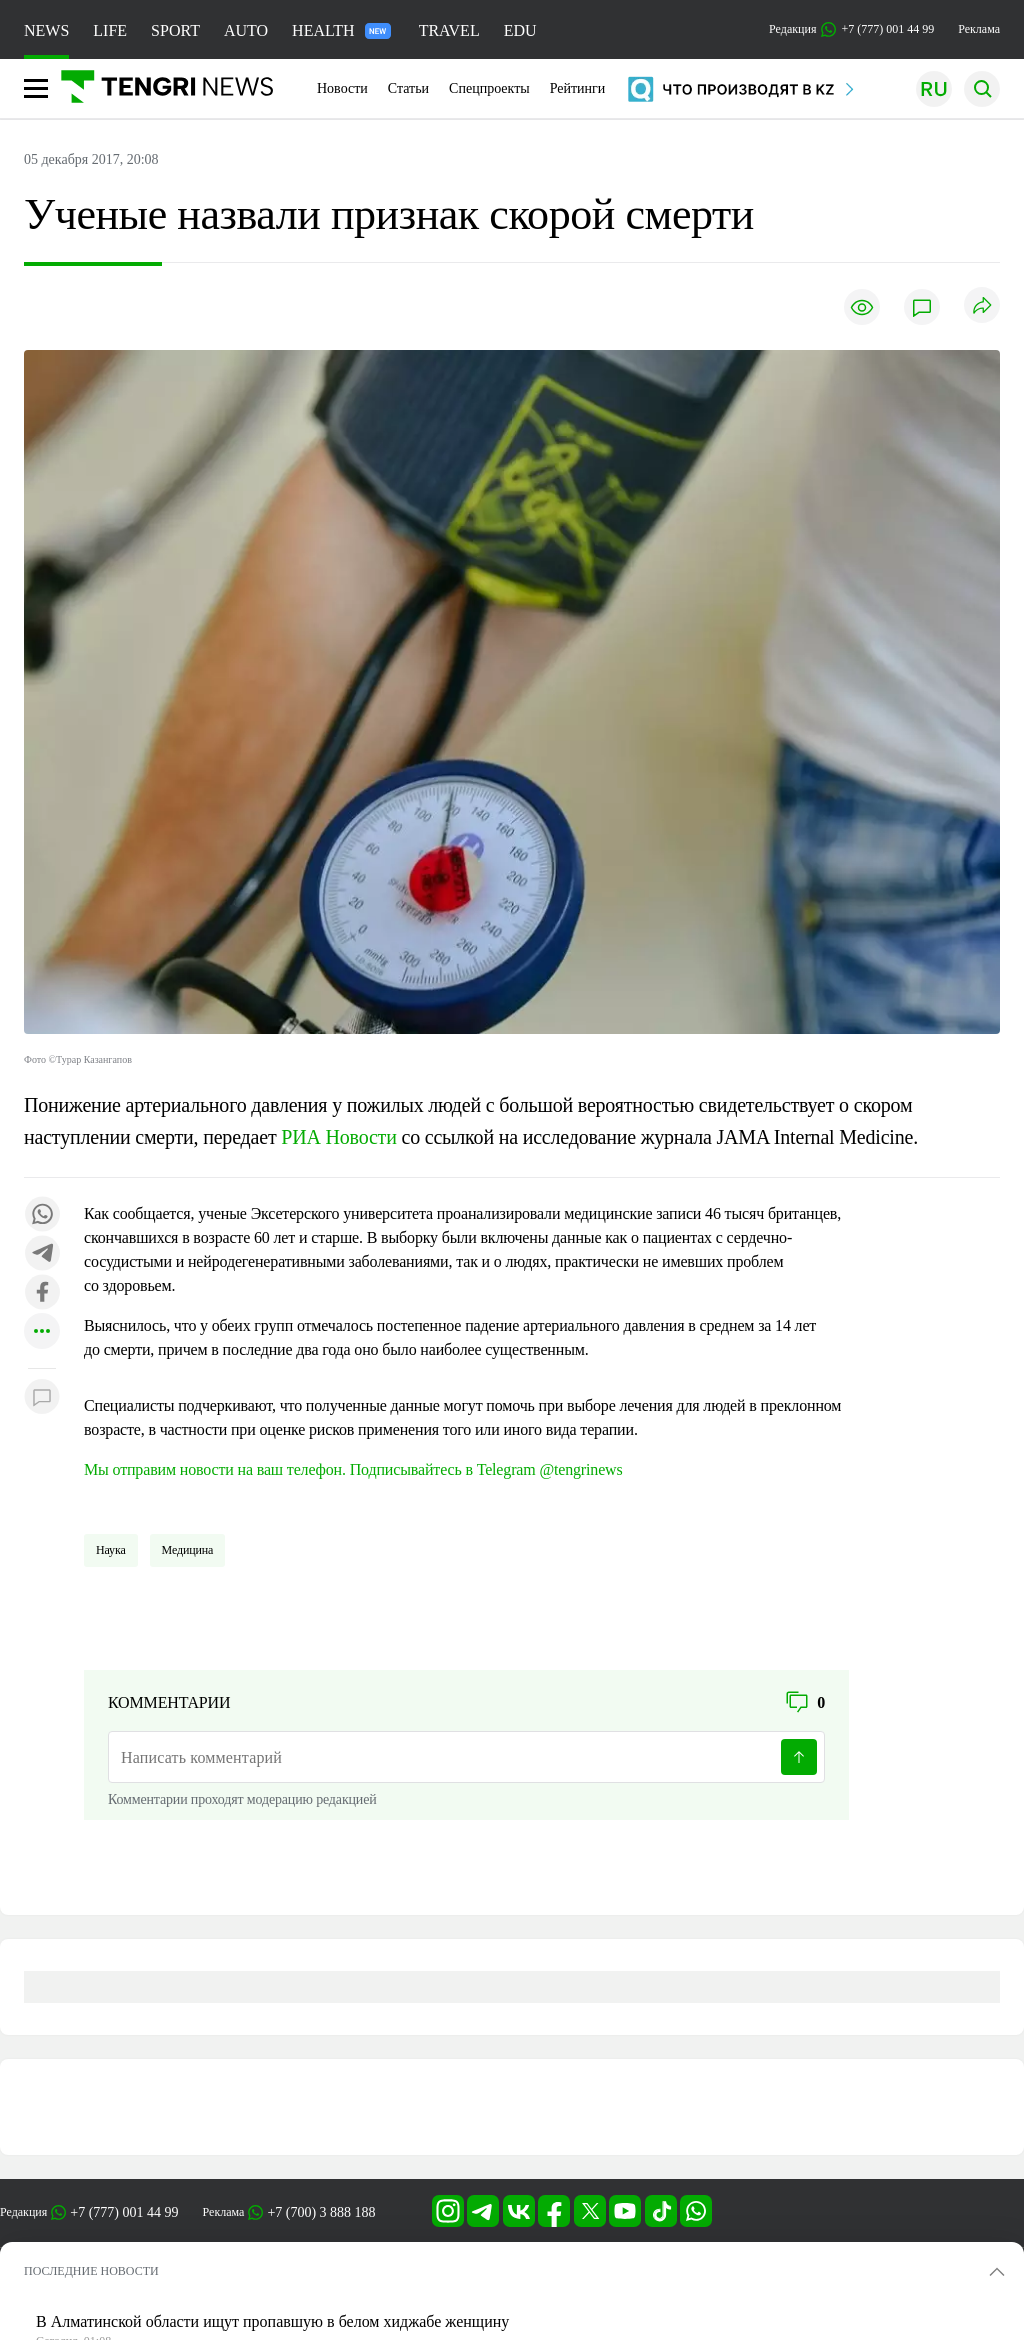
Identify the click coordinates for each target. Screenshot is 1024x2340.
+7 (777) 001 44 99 (124, 2212)
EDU (520, 30)
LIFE (110, 30)
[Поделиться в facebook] (42, 1293)
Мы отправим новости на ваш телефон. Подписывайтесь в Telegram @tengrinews (353, 1469)
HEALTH (341, 30)
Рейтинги (578, 88)
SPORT (175, 30)
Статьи (408, 88)
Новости (342, 88)
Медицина (188, 1550)
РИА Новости (338, 1137)
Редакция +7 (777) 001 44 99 (851, 29)
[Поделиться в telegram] (42, 1254)
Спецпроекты (489, 88)
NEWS (46, 30)
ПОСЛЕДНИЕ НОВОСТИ (91, 2271)
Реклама (979, 29)
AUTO (246, 30)
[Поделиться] (982, 306)
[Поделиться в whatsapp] (42, 1215)
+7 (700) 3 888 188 (321, 2212)
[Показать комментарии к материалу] (42, 1398)
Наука (111, 1550)
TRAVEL (449, 30)
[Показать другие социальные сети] (42, 1332)
